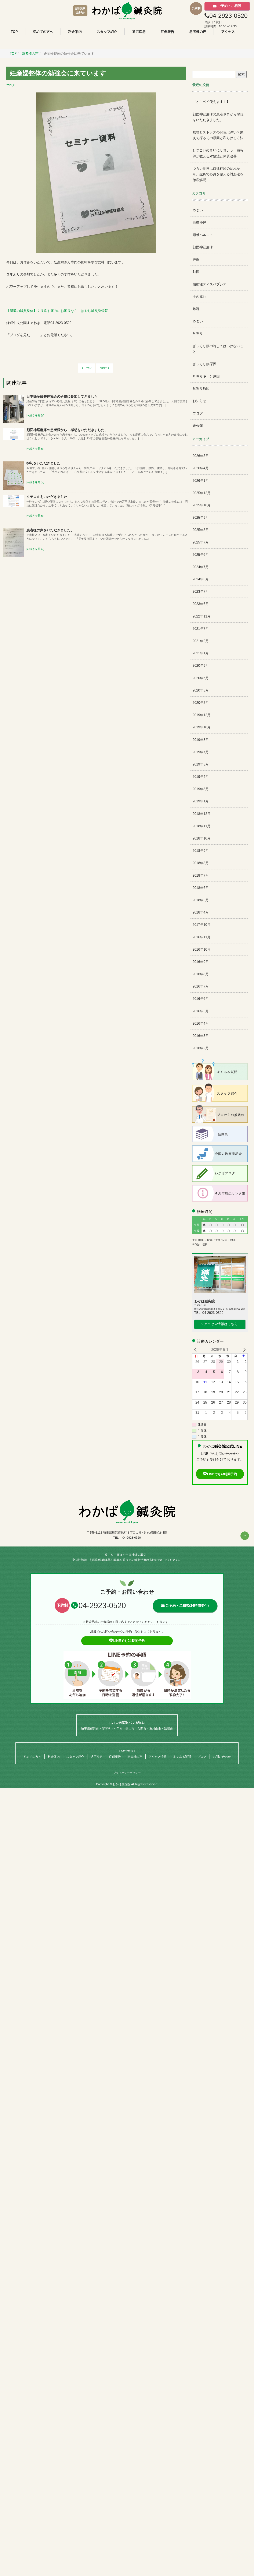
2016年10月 (202, 949)
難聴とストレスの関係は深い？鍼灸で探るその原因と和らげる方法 (218, 135)
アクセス (228, 32)
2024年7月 (201, 567)
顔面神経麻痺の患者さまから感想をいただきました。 (218, 117)
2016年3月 (201, 1036)
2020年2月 (201, 702)
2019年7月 (201, 752)
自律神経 (199, 222)
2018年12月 (202, 814)
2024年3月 (201, 579)
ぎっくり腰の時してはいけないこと (218, 348)
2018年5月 (201, 900)
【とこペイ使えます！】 (211, 101)
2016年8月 (201, 974)
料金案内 (75, 32)
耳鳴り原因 (201, 388)
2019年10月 (202, 727)
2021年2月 (201, 641)
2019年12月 (202, 715)
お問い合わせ (222, 1756)
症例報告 (167, 32)
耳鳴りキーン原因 (206, 376)
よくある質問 (182, 1756)
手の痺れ (199, 296)
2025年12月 (202, 493)
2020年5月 (201, 690)
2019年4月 (201, 776)
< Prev (86, 368)
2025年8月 (201, 530)
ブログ (10, 85)
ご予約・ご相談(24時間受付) (187, 1605)
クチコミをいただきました (46, 497)
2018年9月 (201, 850)
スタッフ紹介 (107, 32)
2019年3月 (201, 789)
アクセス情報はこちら (221, 1324)
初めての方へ (43, 32)
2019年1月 (201, 801)
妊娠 (196, 259)
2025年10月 (202, 505)
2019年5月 (201, 764)
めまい (198, 210)
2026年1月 (201, 480)
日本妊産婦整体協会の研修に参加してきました (62, 396)
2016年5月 (201, 1011)
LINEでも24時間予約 (220, 1474)
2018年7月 (201, 875)
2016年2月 (201, 1048)
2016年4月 (201, 1023)
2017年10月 (202, 924)
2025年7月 (201, 542)
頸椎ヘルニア (203, 235)
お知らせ (199, 401)
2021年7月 (201, 628)
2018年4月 (201, 912)
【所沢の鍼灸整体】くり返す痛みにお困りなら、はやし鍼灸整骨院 (57, 311)
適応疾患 (139, 32)
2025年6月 (201, 554)
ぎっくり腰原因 (204, 364)
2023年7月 (201, 591)
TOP (14, 32)
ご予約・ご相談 (229, 6)
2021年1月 (201, 653)
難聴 (196, 309)
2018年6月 (201, 888)
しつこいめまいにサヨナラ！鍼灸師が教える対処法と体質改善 (218, 153)
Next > (105, 368)
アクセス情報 (158, 1756)
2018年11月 (202, 826)
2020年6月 (201, 678)
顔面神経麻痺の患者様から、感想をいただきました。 (67, 430)
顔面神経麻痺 (203, 247)
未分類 (198, 425)
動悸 (196, 272)
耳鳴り (198, 333)
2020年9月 (201, 665)
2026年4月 (201, 468)
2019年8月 (201, 740)
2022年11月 (202, 616)
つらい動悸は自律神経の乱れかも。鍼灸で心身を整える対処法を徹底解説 (218, 174)
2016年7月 (201, 986)
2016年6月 (201, 998)
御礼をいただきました (43, 463)
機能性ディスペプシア (209, 284)
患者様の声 (197, 32)
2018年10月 (202, 838)
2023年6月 (201, 604)
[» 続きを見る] (35, 415)
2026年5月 (201, 456)
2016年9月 (201, 962)
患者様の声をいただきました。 (50, 530)
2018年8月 (201, 863)
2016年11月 (202, 937)
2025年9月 (201, 517)
